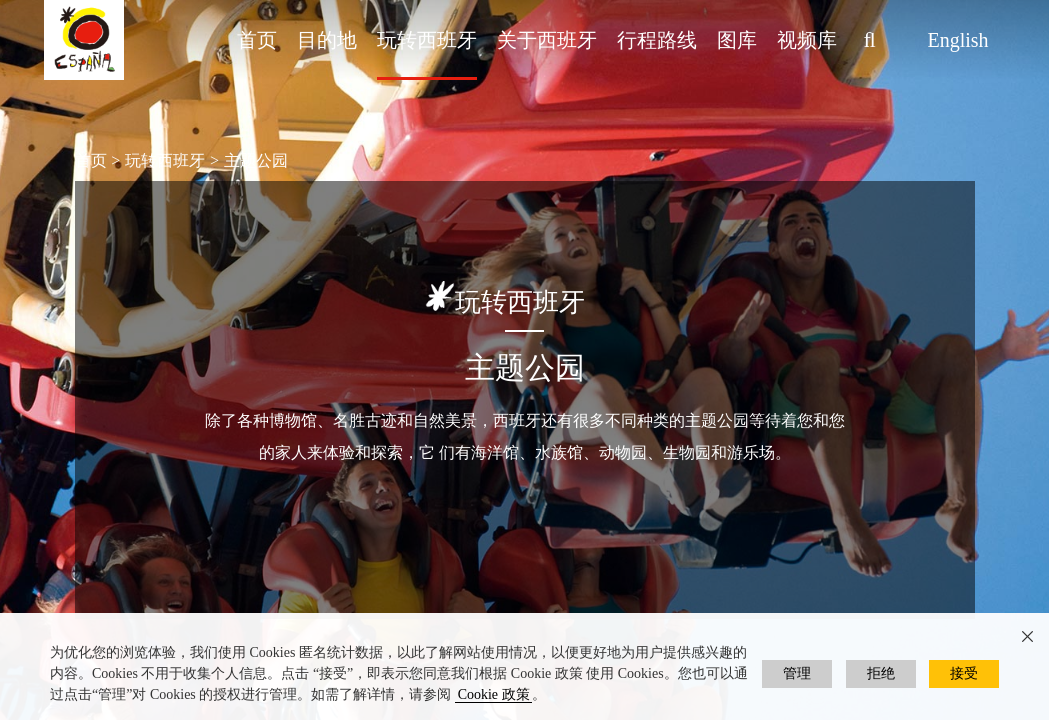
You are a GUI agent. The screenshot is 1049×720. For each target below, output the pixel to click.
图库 (737, 40)
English (957, 40)
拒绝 (881, 673)
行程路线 (657, 40)
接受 (964, 673)
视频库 (807, 40)
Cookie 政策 (494, 694)
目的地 (327, 40)
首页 (257, 40)
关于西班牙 (547, 40)
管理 (797, 673)
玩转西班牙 (427, 40)
